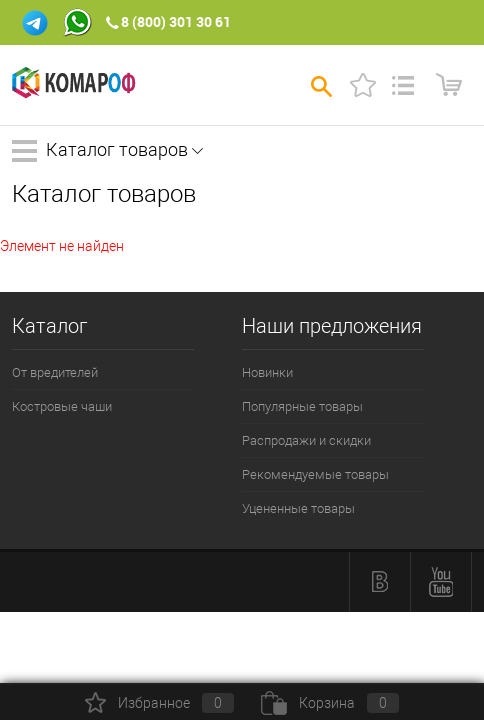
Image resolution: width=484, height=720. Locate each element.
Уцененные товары (298, 508)
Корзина (330, 703)
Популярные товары (302, 406)
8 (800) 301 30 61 (176, 21)
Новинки (267, 372)
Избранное (159, 703)
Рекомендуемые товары (315, 474)
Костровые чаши (62, 406)
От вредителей (55, 372)
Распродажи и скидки (306, 440)
